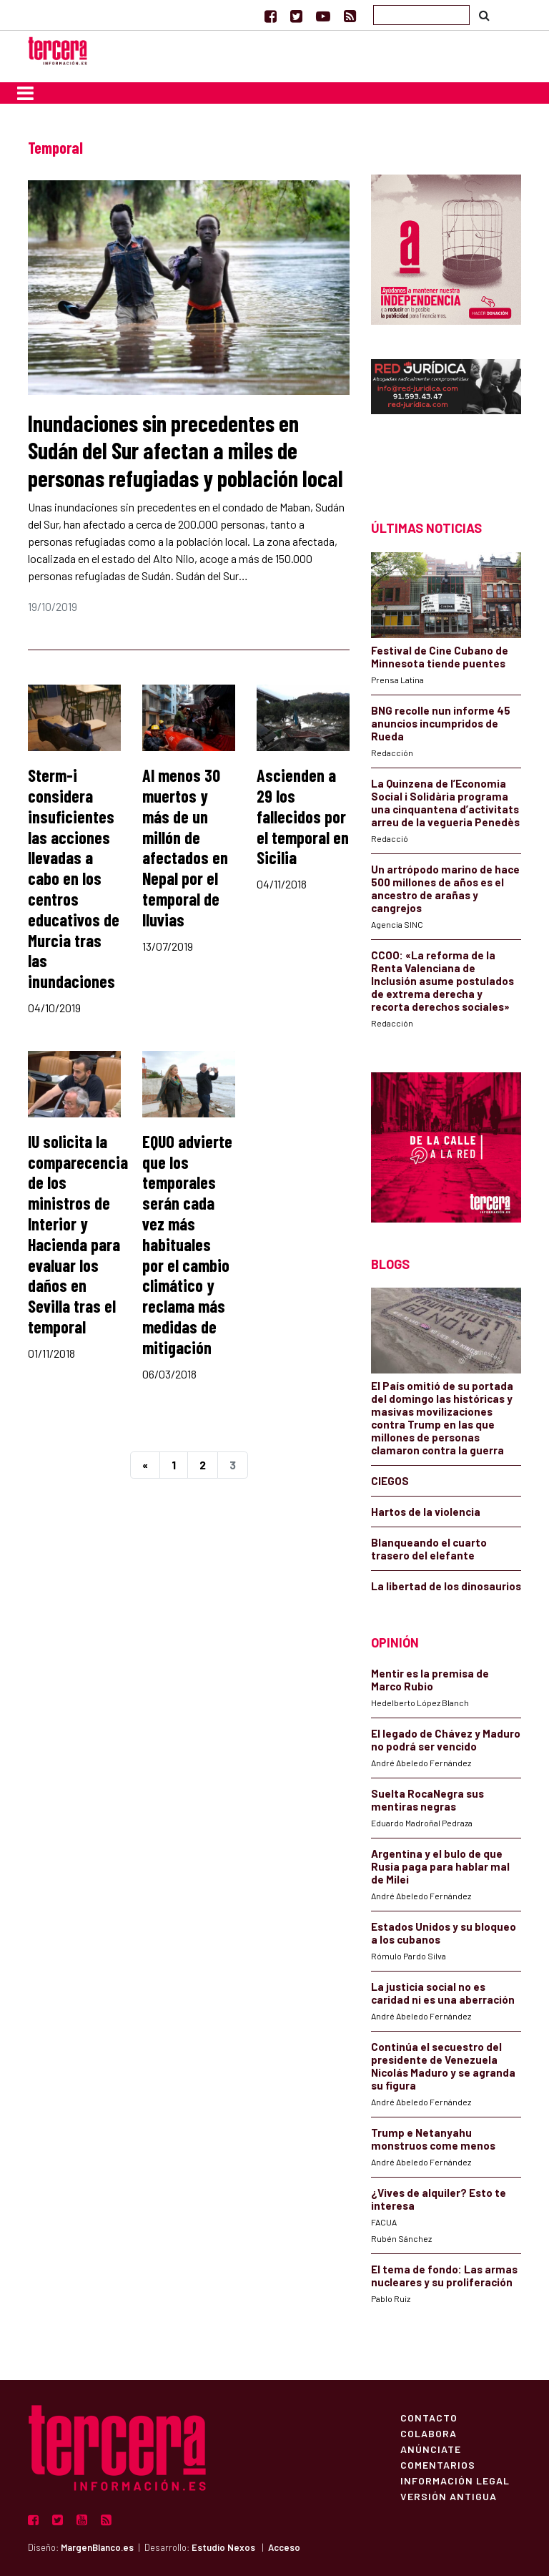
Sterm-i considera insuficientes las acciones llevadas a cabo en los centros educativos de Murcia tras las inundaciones (73, 878)
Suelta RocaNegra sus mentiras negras (427, 1800)
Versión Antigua (448, 2496)
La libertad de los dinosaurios (446, 1586)
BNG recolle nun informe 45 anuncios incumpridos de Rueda (440, 723)
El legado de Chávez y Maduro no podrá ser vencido (445, 1740)
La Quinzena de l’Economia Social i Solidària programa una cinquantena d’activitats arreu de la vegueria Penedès (445, 802)
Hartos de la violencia (425, 1511)
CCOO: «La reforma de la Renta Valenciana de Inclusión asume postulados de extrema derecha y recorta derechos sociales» (442, 981)
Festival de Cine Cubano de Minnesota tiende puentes (439, 657)
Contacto (429, 2417)
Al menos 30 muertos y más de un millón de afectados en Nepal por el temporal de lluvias (185, 847)
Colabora (428, 2433)
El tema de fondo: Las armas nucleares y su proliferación (444, 2275)
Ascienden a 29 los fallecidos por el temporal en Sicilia (303, 816)
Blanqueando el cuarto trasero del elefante (429, 1549)
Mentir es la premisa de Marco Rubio (430, 1680)
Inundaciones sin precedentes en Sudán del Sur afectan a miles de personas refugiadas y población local (185, 450)
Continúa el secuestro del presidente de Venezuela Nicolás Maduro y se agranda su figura (443, 2066)
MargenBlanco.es (97, 2547)
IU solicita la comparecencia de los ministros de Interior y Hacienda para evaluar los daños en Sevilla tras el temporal (78, 1234)
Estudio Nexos (223, 2547)
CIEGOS (390, 1480)
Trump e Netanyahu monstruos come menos (433, 2139)
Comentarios (437, 2464)
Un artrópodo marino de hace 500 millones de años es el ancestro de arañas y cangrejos (445, 888)
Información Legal (455, 2480)
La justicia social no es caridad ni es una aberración (443, 1993)
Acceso (284, 2547)
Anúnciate (430, 2448)
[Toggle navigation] (25, 93)
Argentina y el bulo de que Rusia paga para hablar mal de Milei (440, 1866)
